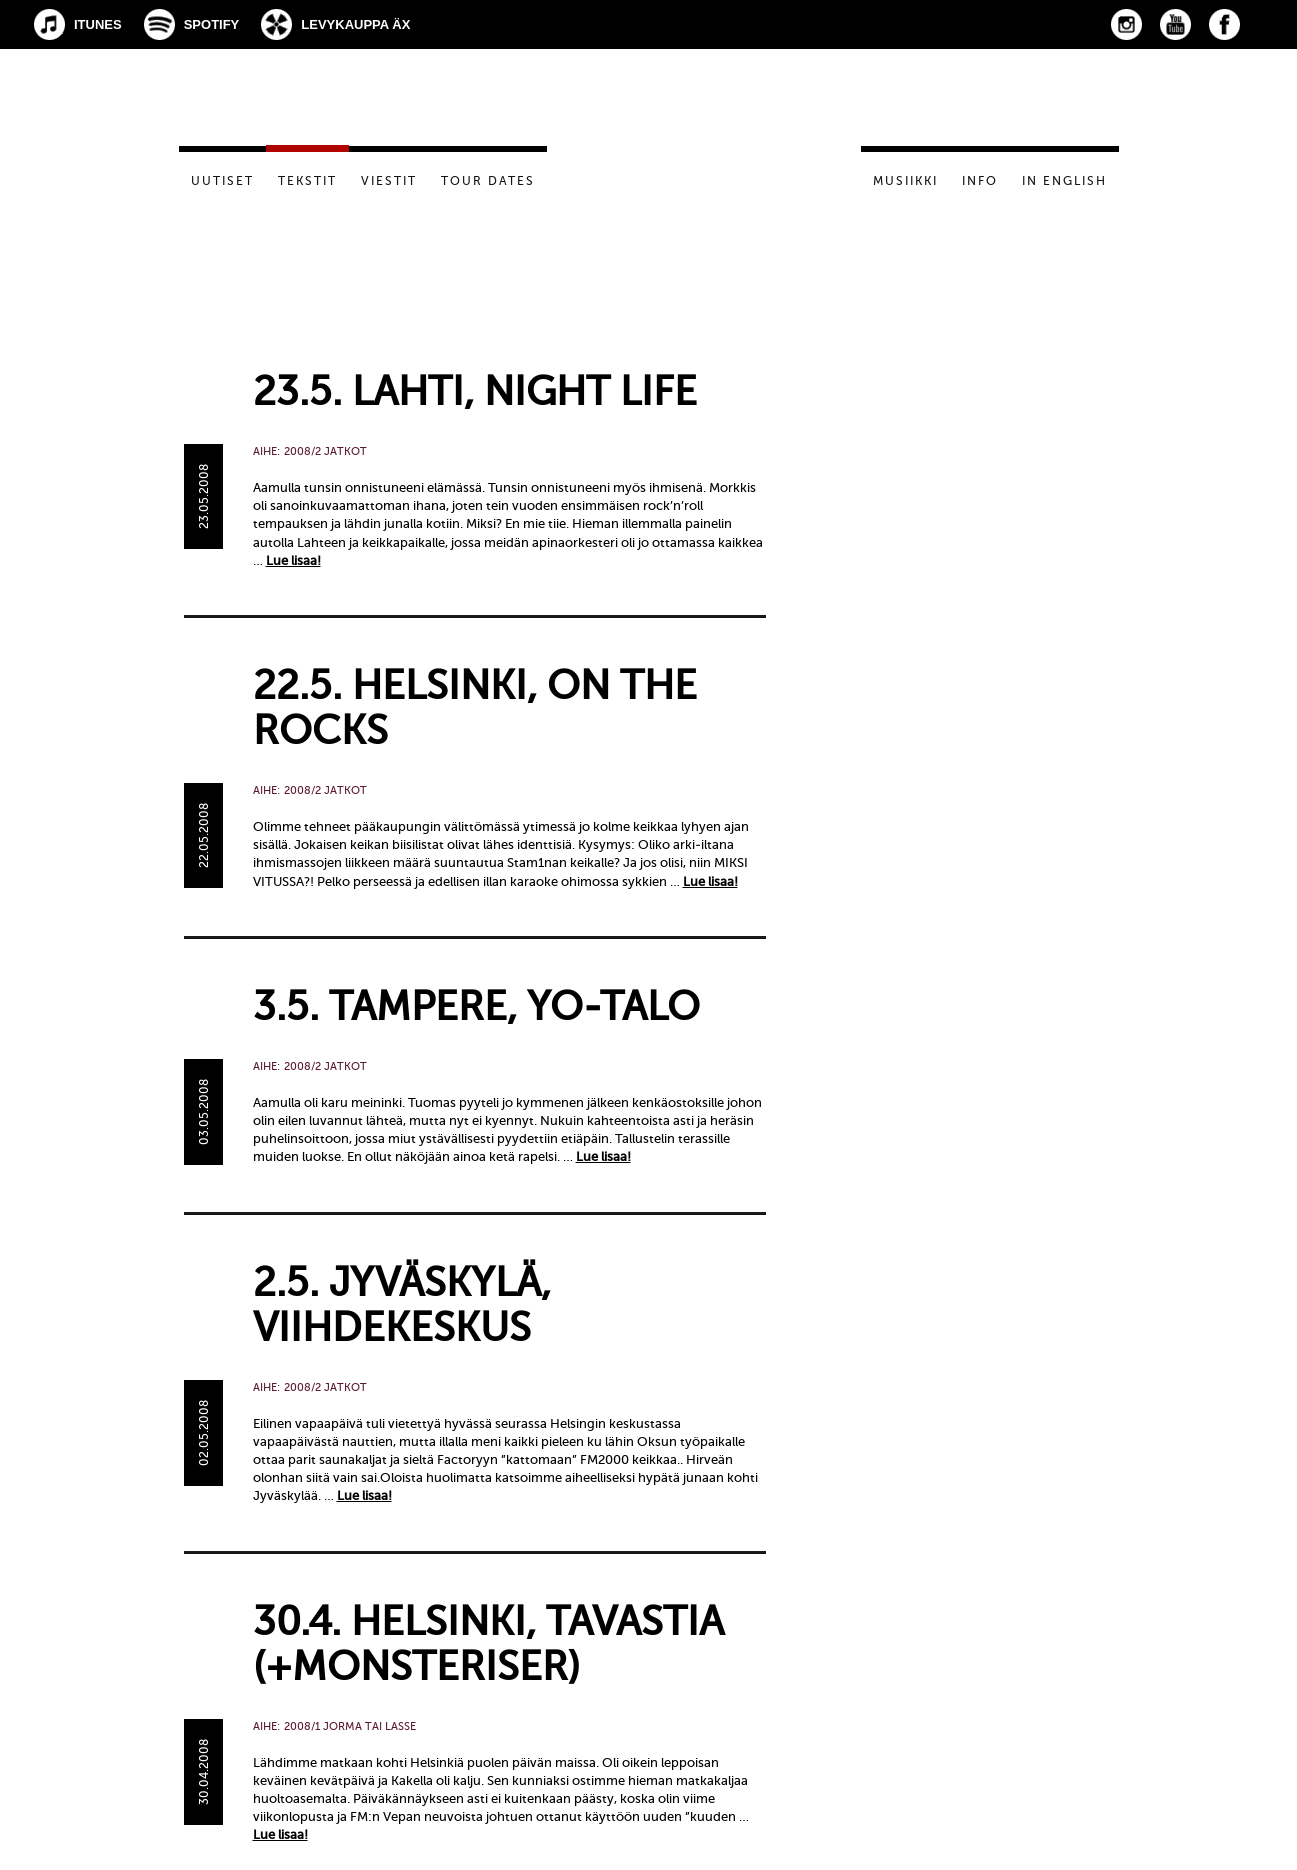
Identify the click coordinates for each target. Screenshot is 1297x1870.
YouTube (1175, 24)
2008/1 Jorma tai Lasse (350, 1726)
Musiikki (905, 181)
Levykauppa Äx (355, 24)
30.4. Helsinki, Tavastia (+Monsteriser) (488, 1644)
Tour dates (488, 181)
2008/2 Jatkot (325, 451)
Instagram (1126, 24)
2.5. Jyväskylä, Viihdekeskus (402, 1305)
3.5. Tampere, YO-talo (476, 1006)
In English (1064, 181)
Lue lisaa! (293, 560)
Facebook (1224, 24)
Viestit (389, 181)
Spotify (212, 24)
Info (980, 181)
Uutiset (222, 181)
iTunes (98, 24)
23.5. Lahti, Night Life (475, 391)
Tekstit (307, 181)
